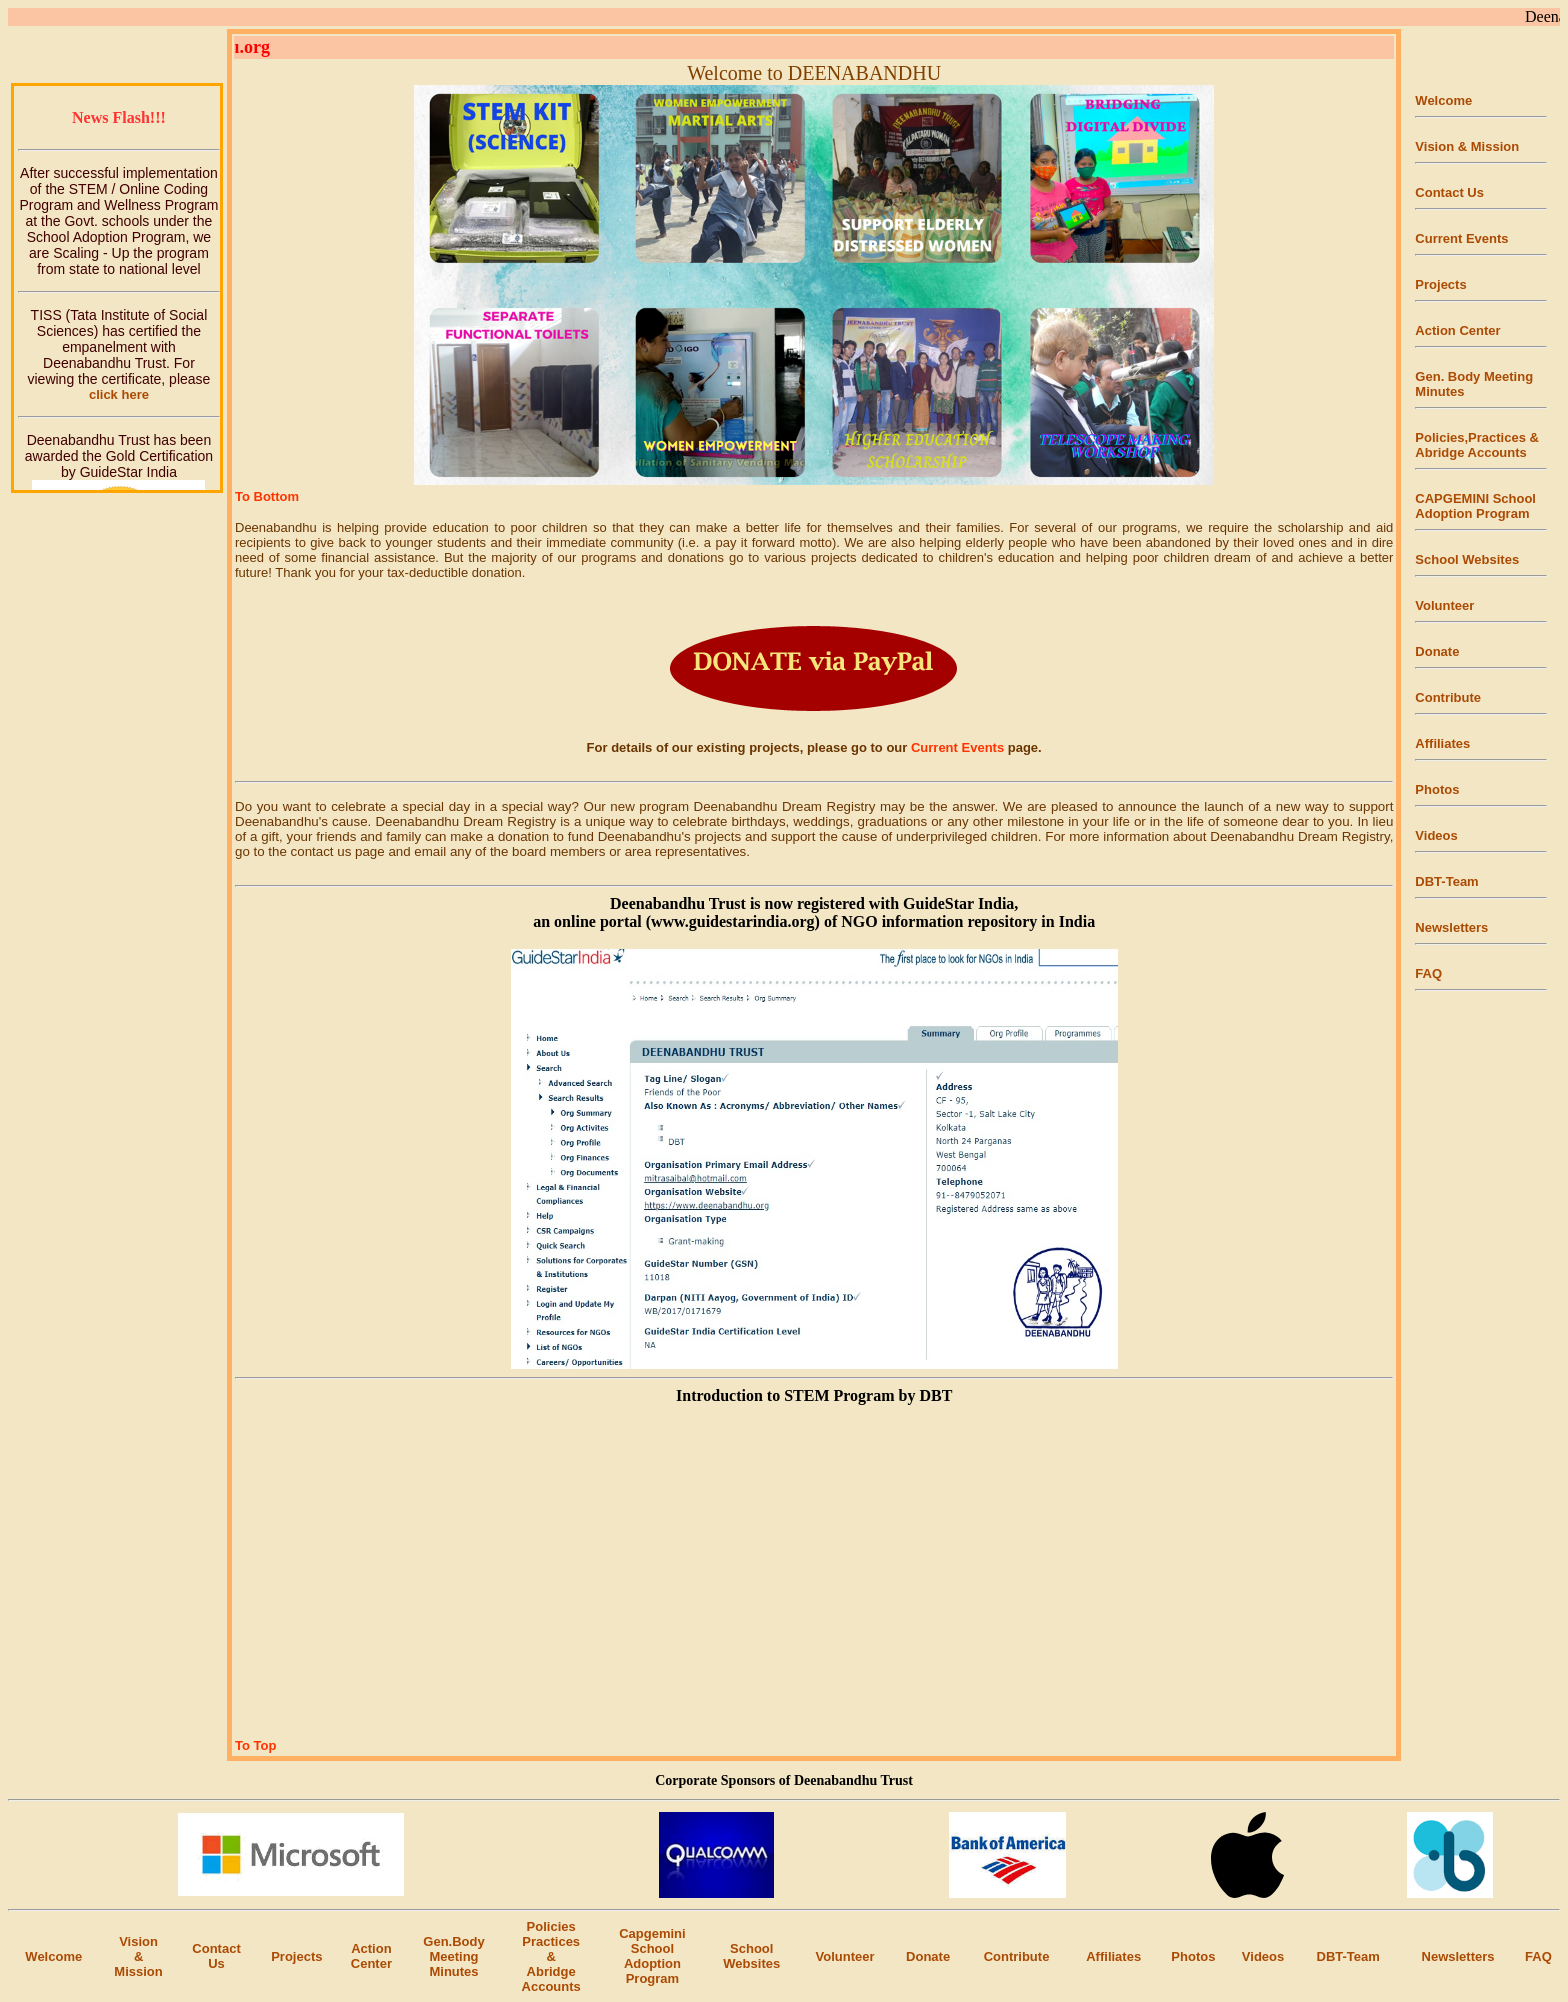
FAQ (1428, 973)
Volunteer (1444, 605)
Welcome (1443, 100)
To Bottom (267, 496)
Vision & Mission (1467, 146)
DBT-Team (1446, 881)
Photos (1437, 789)
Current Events (957, 747)
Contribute (1448, 697)
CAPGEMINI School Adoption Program (1475, 506)
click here (119, 394)
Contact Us (1449, 192)
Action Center (1457, 330)
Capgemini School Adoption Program (652, 1956)
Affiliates (1442, 743)
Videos (1436, 835)
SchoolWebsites (751, 1956)
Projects (1440, 284)
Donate (1437, 651)
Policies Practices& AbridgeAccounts (551, 1956)
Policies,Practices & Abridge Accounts (1477, 445)
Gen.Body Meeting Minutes (453, 1956)
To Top (255, 1745)
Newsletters (1451, 927)
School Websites (1467, 559)
